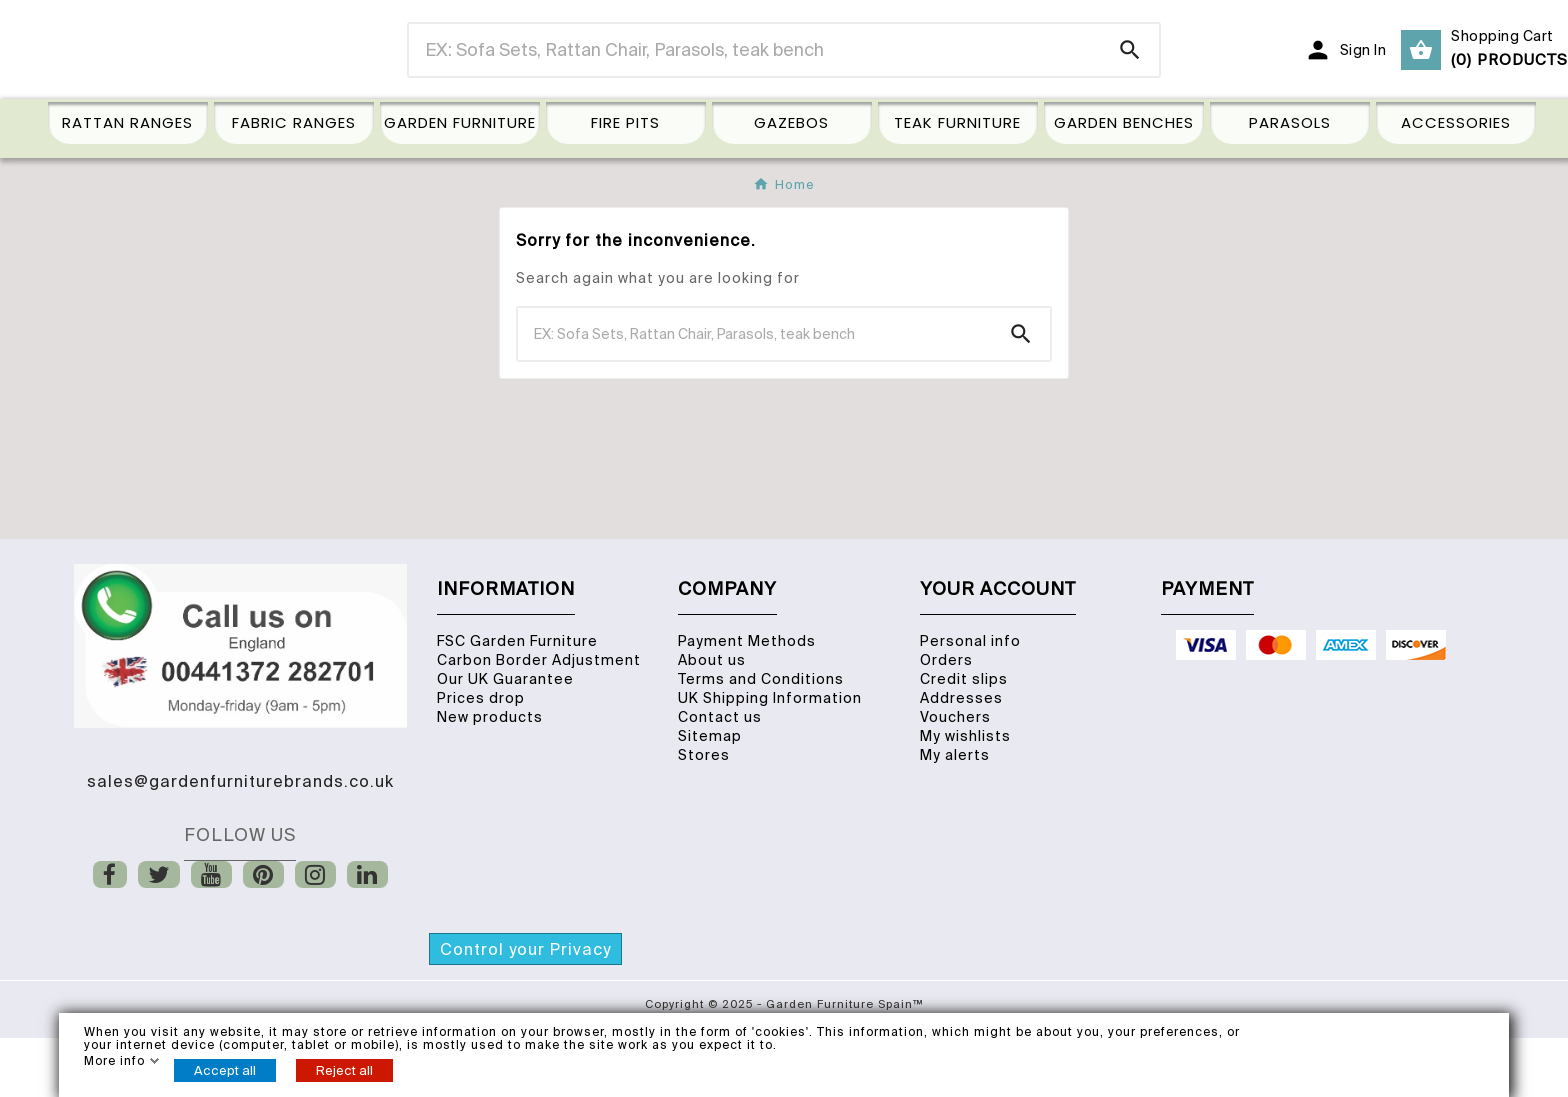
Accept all (225, 1070)
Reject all (344, 1070)
